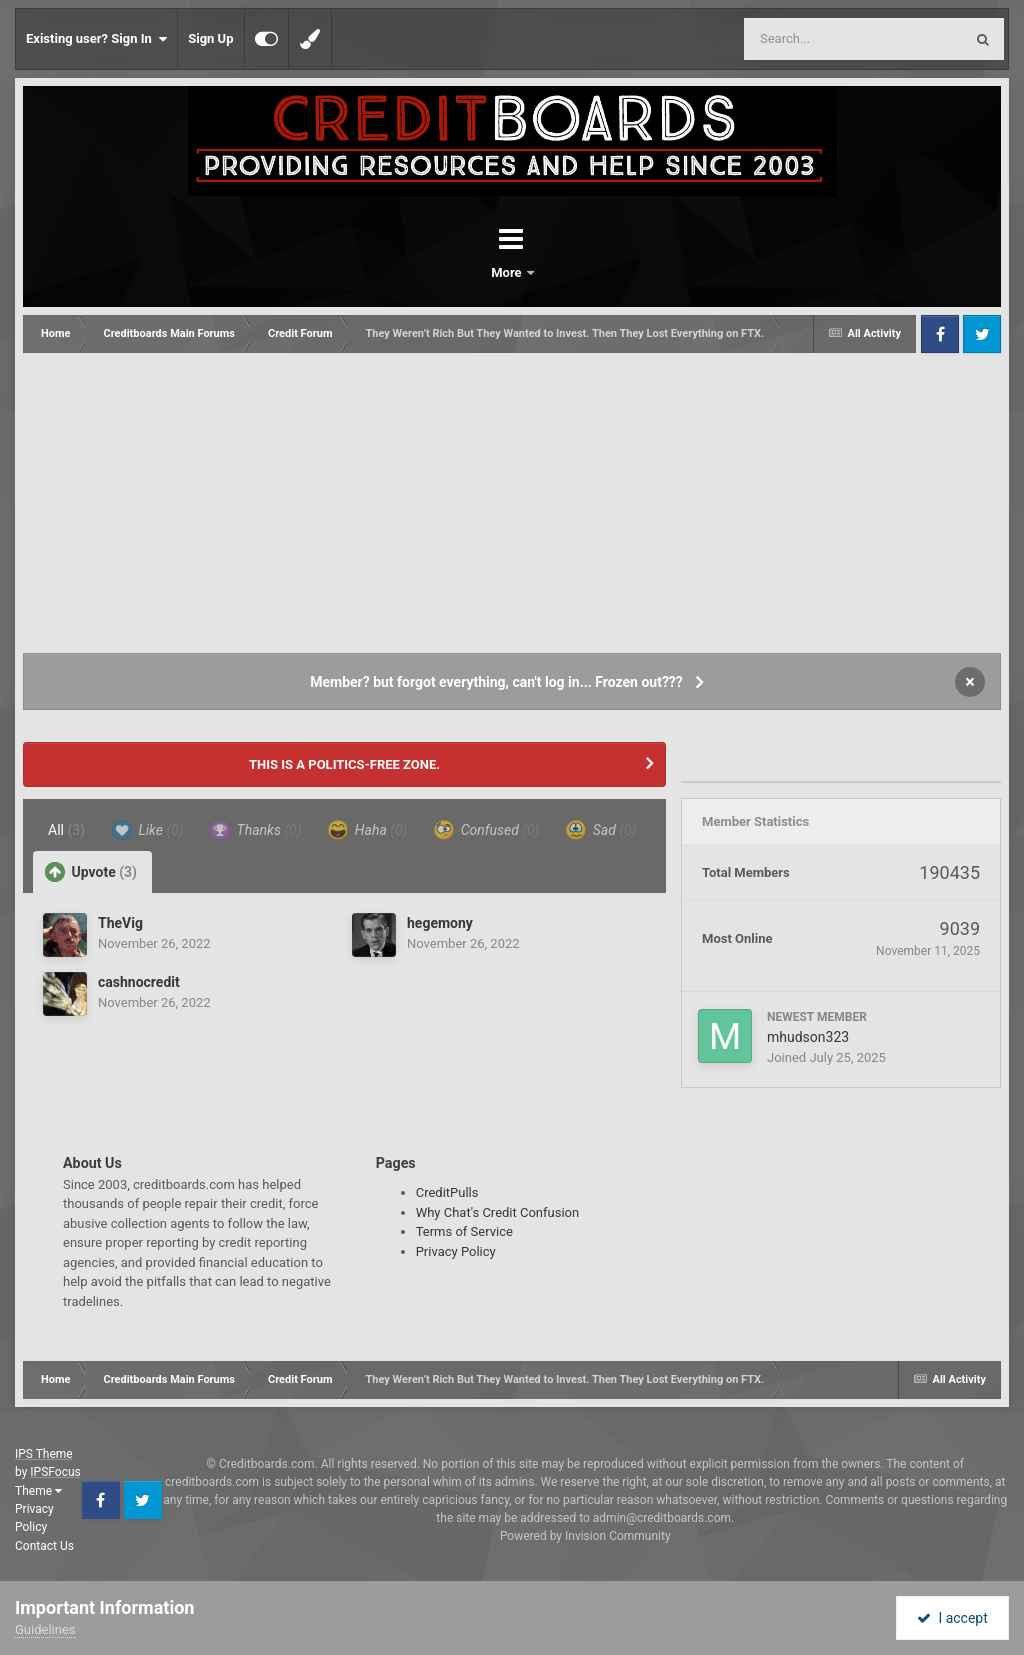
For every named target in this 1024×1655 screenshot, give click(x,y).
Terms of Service (464, 1231)
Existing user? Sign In (96, 39)
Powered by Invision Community (585, 1536)
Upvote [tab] (91, 872)
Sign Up (210, 38)
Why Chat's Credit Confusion (498, 1212)
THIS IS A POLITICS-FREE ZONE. (344, 764)
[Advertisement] (512, 503)
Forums (456, 272)
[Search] (803, 39)
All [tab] (66, 830)
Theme (38, 1491)
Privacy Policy (456, 1251)
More (564, 272)
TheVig (120, 923)
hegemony (440, 923)
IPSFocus (55, 1472)
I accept (952, 1618)
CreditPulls (447, 1192)
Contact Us (44, 1546)
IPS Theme (44, 1454)
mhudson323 (808, 1037)
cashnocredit (139, 982)
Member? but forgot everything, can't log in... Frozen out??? (496, 682)
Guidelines (45, 1629)
